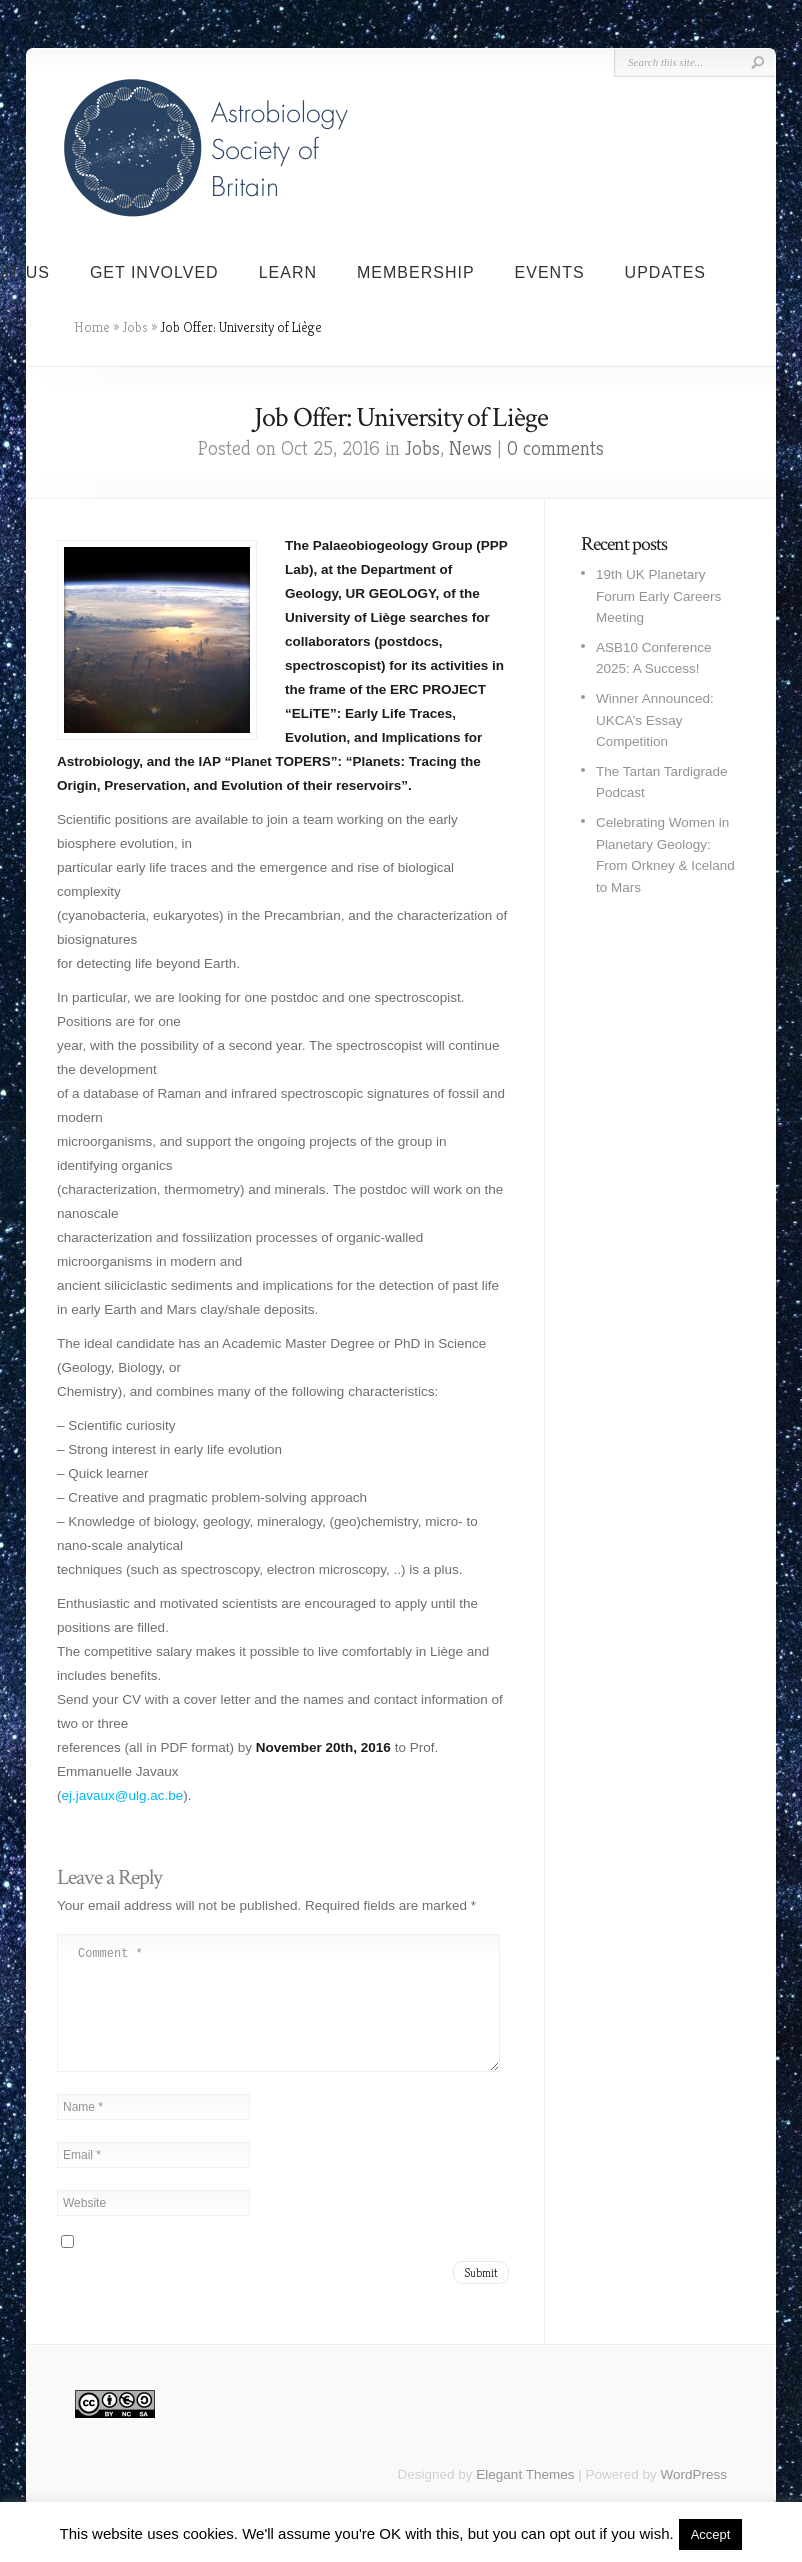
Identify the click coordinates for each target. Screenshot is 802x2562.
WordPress (693, 2498)
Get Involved (154, 272)
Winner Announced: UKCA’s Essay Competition (655, 720)
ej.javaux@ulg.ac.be (123, 1795)
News (470, 448)
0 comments (555, 448)
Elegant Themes (525, 2498)
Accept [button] (711, 2534)
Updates (665, 272)
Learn (288, 272)
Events (550, 272)
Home (92, 327)
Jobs (135, 327)
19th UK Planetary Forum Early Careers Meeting (658, 596)
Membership (416, 272)
